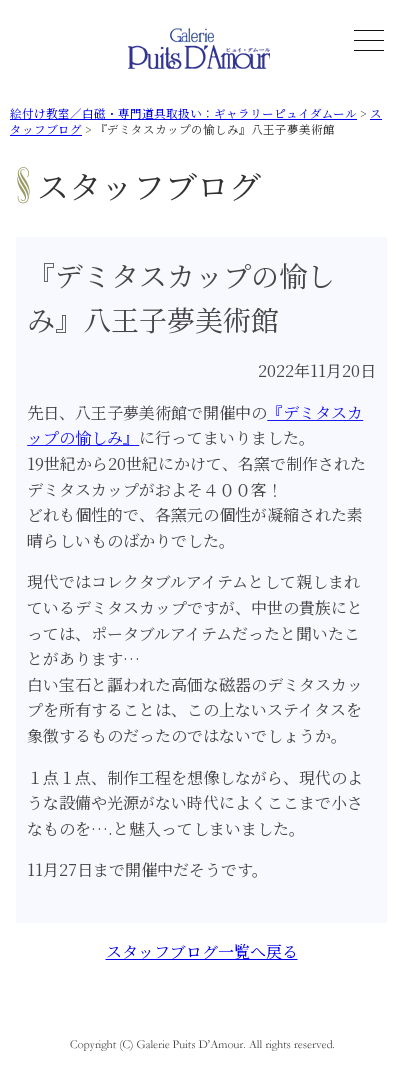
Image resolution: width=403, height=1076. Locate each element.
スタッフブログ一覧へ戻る (202, 951)
